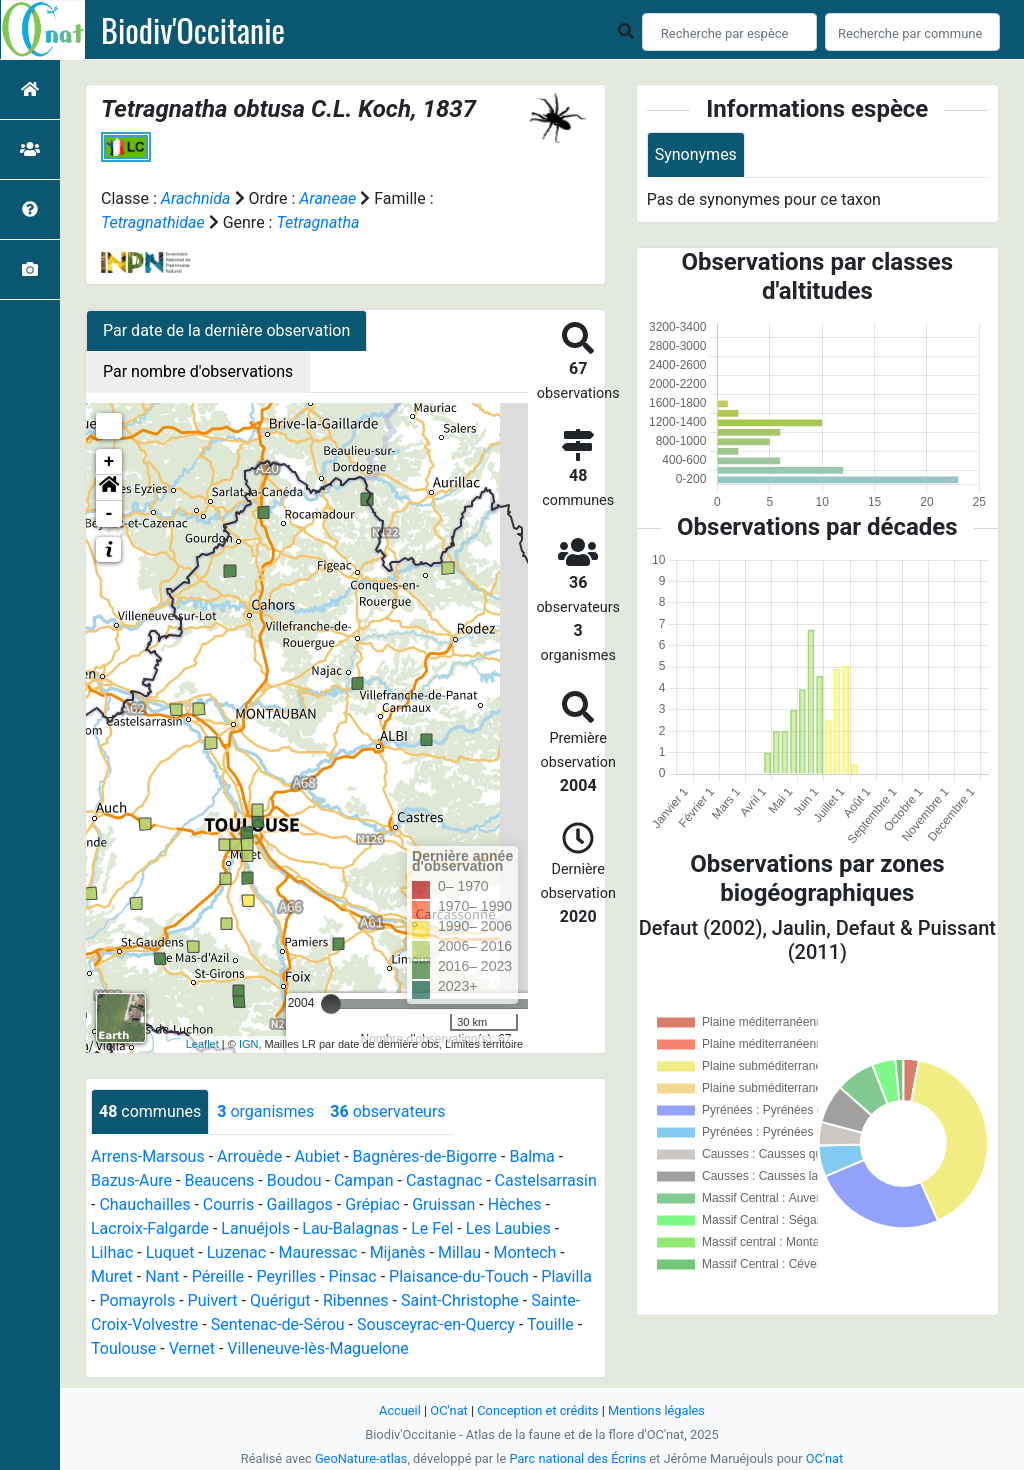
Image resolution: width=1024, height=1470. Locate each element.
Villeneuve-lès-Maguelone (317, 1348)
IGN (249, 1044)
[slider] (331, 1004)
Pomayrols (137, 1300)
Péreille (218, 1276)
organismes (265, 1111)
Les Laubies (508, 1228)
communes (150, 1111)
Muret (112, 1276)
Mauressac (317, 1252)
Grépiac (372, 1204)
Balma (531, 1156)
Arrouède (249, 1156)
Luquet (170, 1252)
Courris (228, 1204)
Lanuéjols (255, 1228)
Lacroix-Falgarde (150, 1228)
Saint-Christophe (460, 1300)
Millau (459, 1252)
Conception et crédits (537, 1410)
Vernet (192, 1348)
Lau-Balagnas (350, 1228)
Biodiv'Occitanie (193, 30)
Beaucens (219, 1180)
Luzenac (236, 1252)
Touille (550, 1324)
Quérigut (280, 1300)
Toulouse (123, 1348)
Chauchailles (144, 1204)
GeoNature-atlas (361, 1458)
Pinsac (353, 1276)
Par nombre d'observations (198, 371)
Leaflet (202, 1044)
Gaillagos (300, 1204)
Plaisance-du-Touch (459, 1276)
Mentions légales (656, 1410)
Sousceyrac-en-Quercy (436, 1324)
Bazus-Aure (131, 1180)
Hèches (515, 1204)
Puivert (213, 1300)
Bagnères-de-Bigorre (425, 1156)
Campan (364, 1180)
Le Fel (432, 1228)
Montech (524, 1252)
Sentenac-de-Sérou (278, 1324)
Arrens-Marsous (148, 1156)
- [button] (109, 514)
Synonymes (696, 154)
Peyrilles (286, 1276)
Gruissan (443, 1204)
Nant (162, 1276)
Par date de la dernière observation (226, 330)
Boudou (294, 1180)
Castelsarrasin (546, 1180)
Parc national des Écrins (577, 1458)
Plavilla (566, 1276)
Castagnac (444, 1180)
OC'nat (448, 1410)
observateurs (387, 1111)
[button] (109, 488)
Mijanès (398, 1252)
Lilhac (112, 1252)
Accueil (400, 1410)
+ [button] (109, 462)
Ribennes (356, 1300)
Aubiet (317, 1156)
